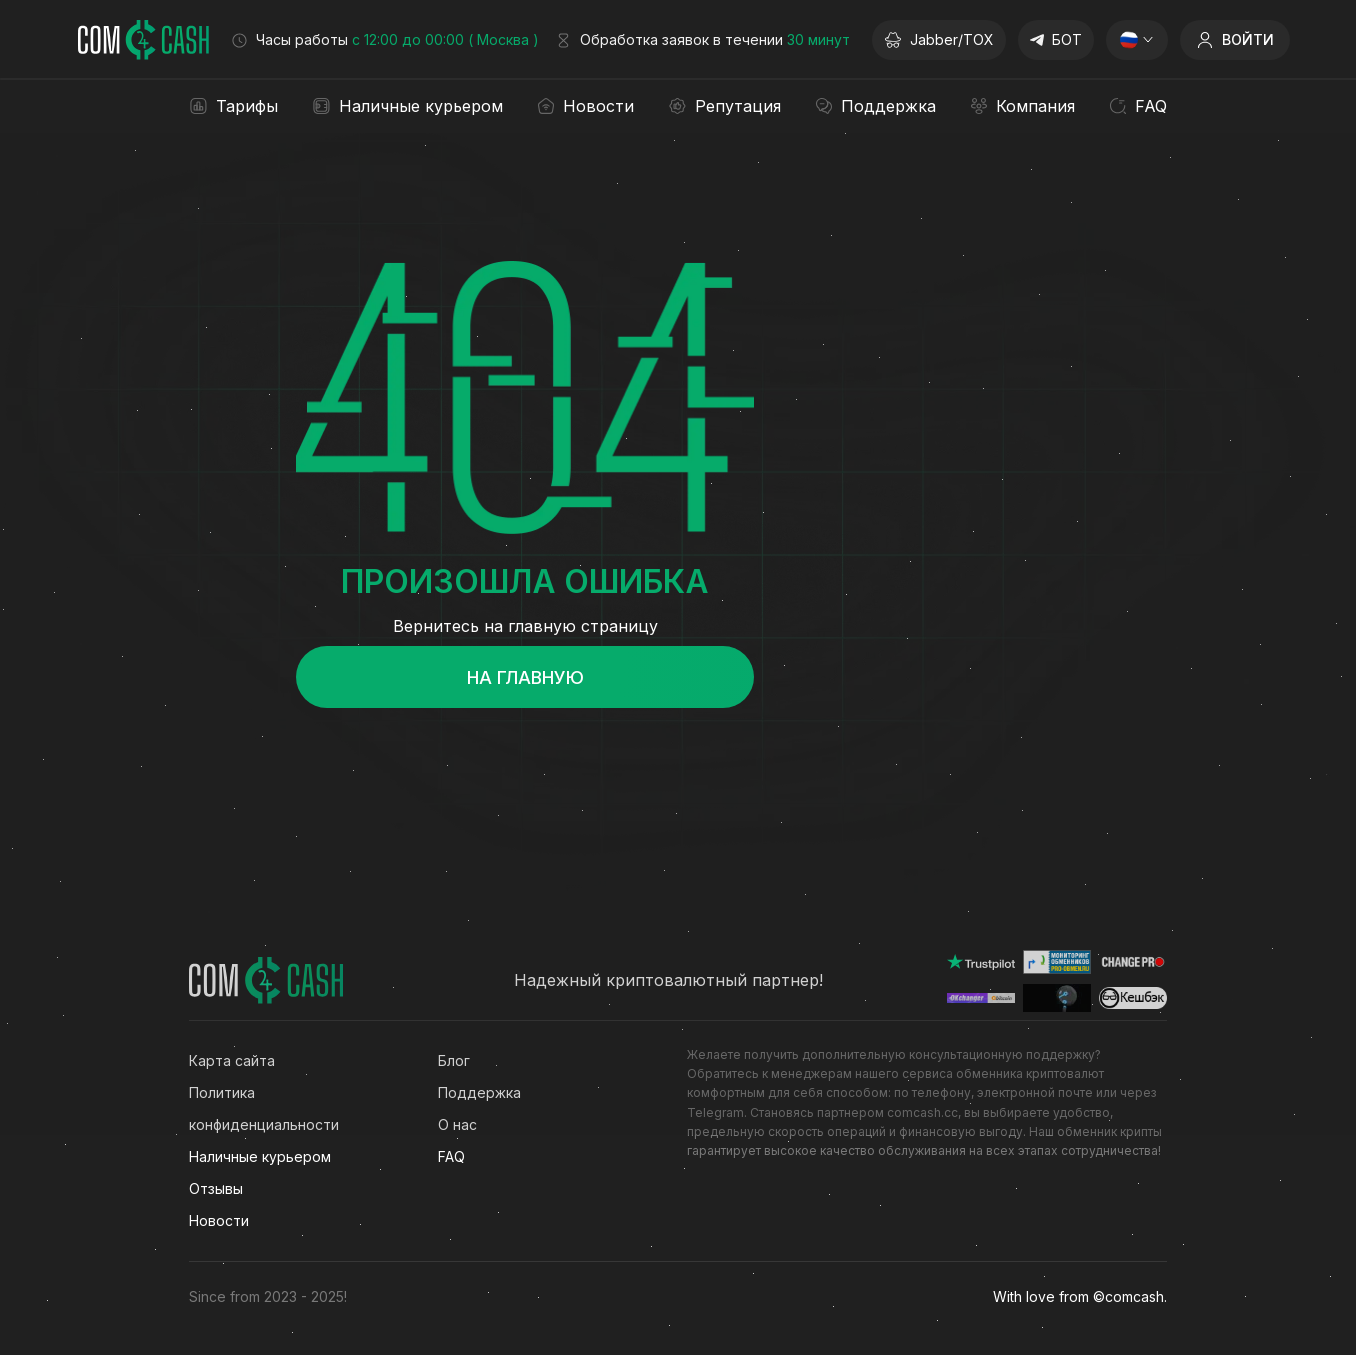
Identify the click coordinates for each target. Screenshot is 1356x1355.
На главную (525, 677)
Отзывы (216, 1188)
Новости (219, 1220)
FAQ (451, 1156)
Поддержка (479, 1092)
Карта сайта (232, 1060)
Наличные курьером (260, 1156)
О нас (457, 1124)
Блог (454, 1060)
